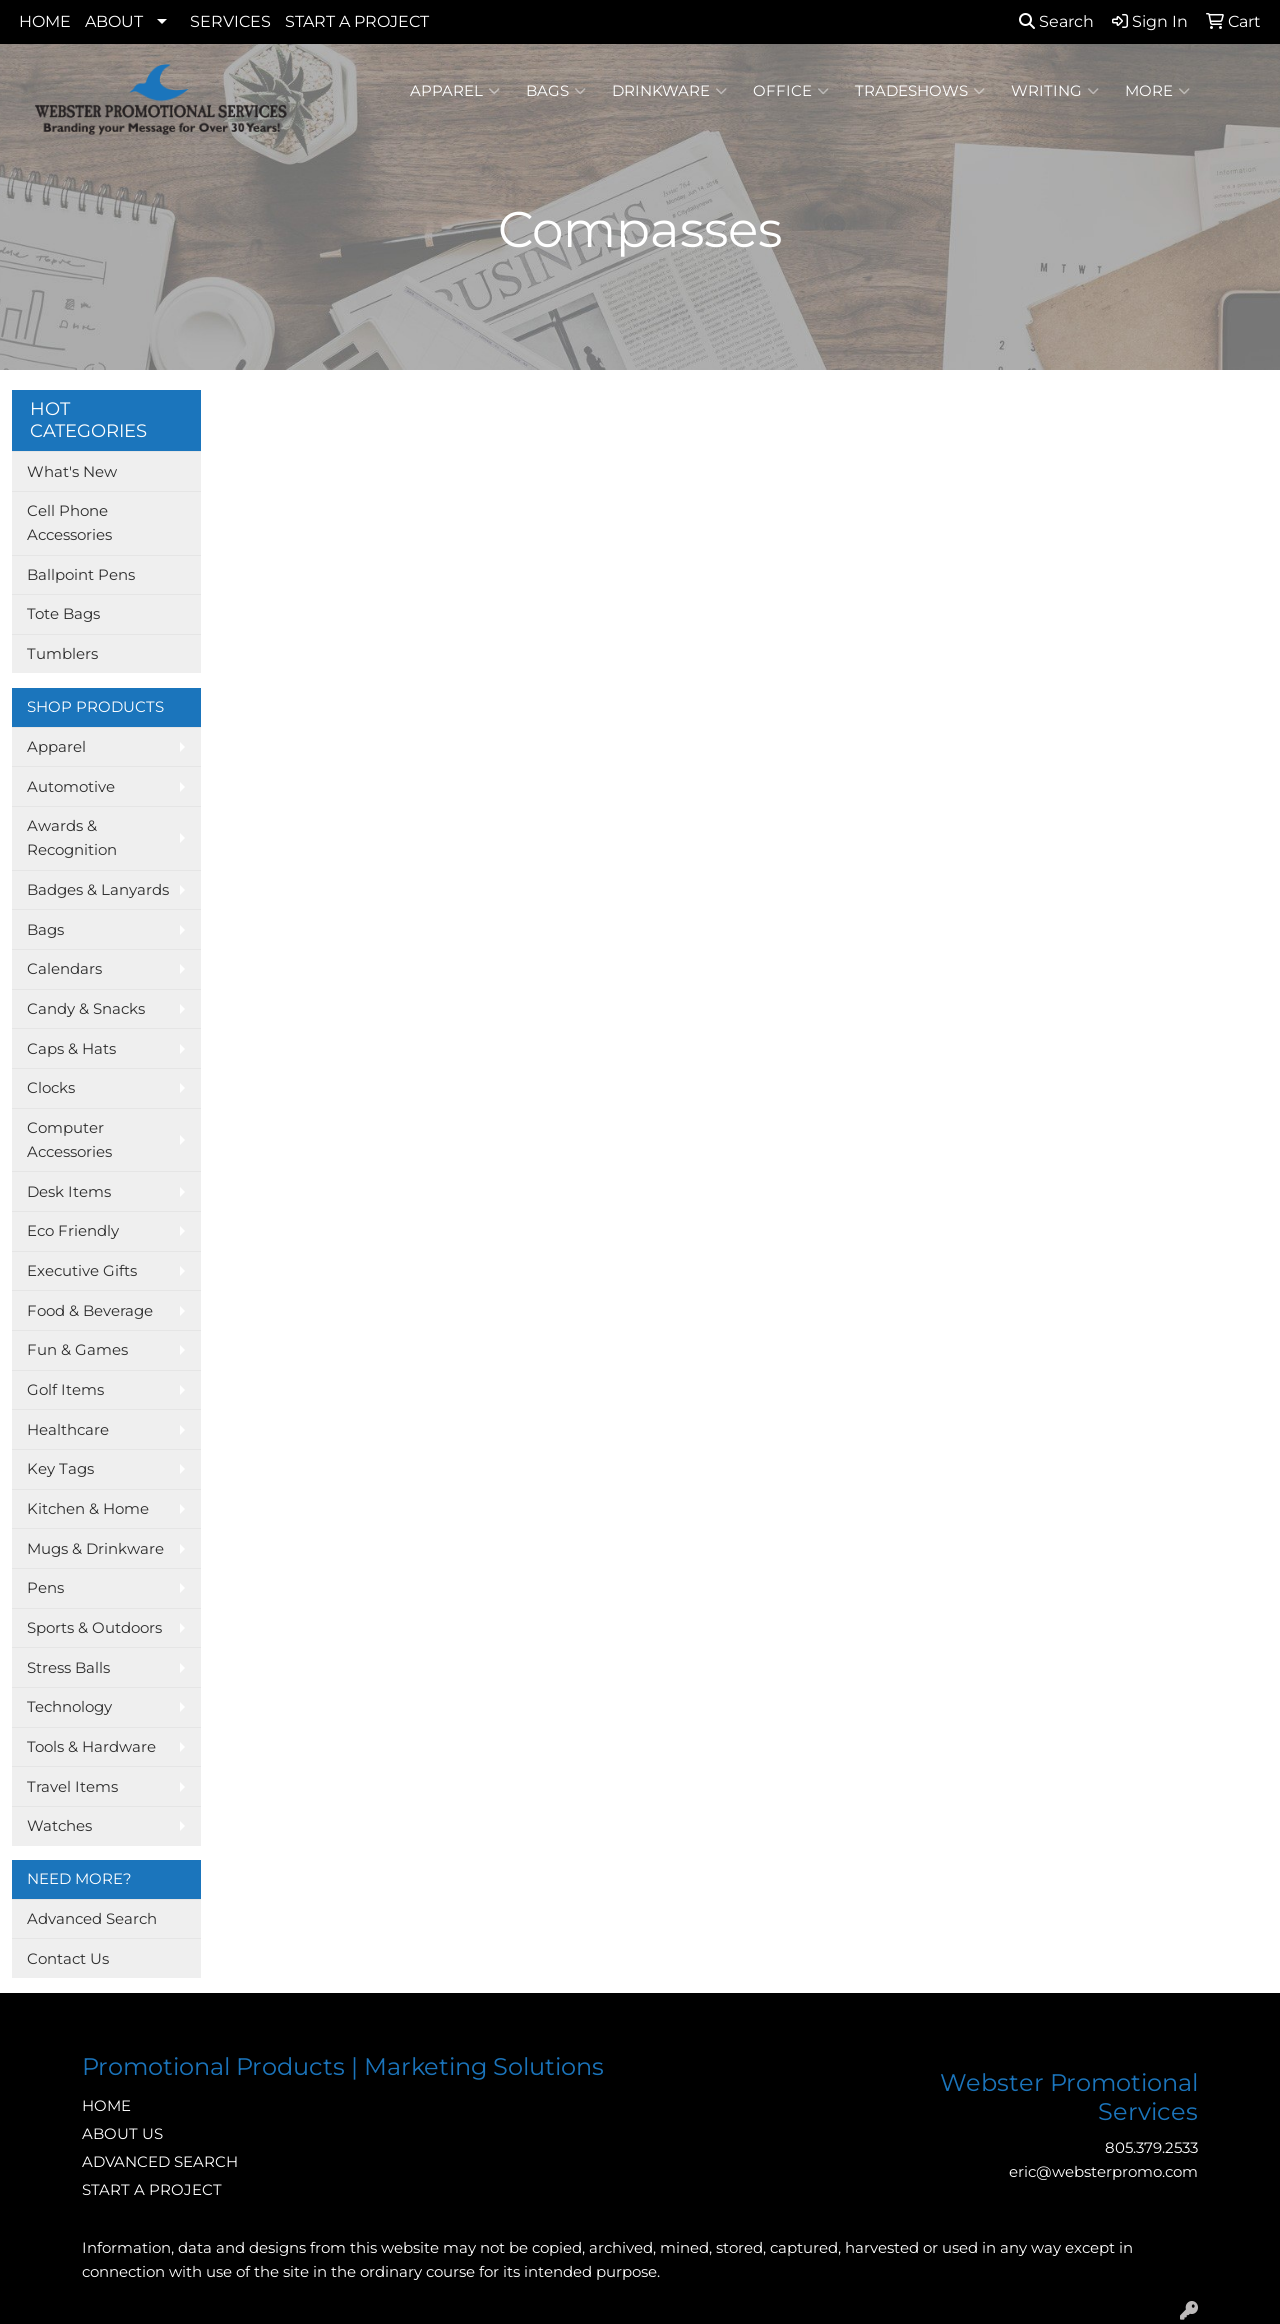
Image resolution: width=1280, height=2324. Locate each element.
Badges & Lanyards (98, 890)
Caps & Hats (71, 1049)
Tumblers (62, 654)
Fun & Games (77, 1350)
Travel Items (72, 1787)
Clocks (51, 1088)
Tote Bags (63, 614)
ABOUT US (122, 2134)
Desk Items (69, 1192)
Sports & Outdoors (94, 1628)
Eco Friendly (73, 1231)
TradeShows (920, 91)
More (1157, 91)
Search (1056, 21)
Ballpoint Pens (81, 575)
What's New (72, 472)
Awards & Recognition (72, 838)
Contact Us (68, 1959)
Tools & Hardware (91, 1747)
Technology (69, 1707)
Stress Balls (68, 1668)
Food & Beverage (90, 1311)
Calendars (64, 969)
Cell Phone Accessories (69, 523)
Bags (556, 91)
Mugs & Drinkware (95, 1549)
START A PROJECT (357, 21)
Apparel (455, 91)
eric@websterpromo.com (1103, 2172)
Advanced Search (92, 1919)
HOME (45, 21)
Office (791, 91)
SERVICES (230, 21)
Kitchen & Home (88, 1509)
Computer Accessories (69, 1140)
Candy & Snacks (86, 1009)
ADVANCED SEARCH (160, 2162)
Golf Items (65, 1390)
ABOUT (114, 21)
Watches (59, 1826)
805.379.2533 (1151, 2148)
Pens (45, 1588)
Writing (1055, 91)
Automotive (71, 787)
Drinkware (669, 91)
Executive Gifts (82, 1271)
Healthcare (68, 1430)
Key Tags (60, 1469)
